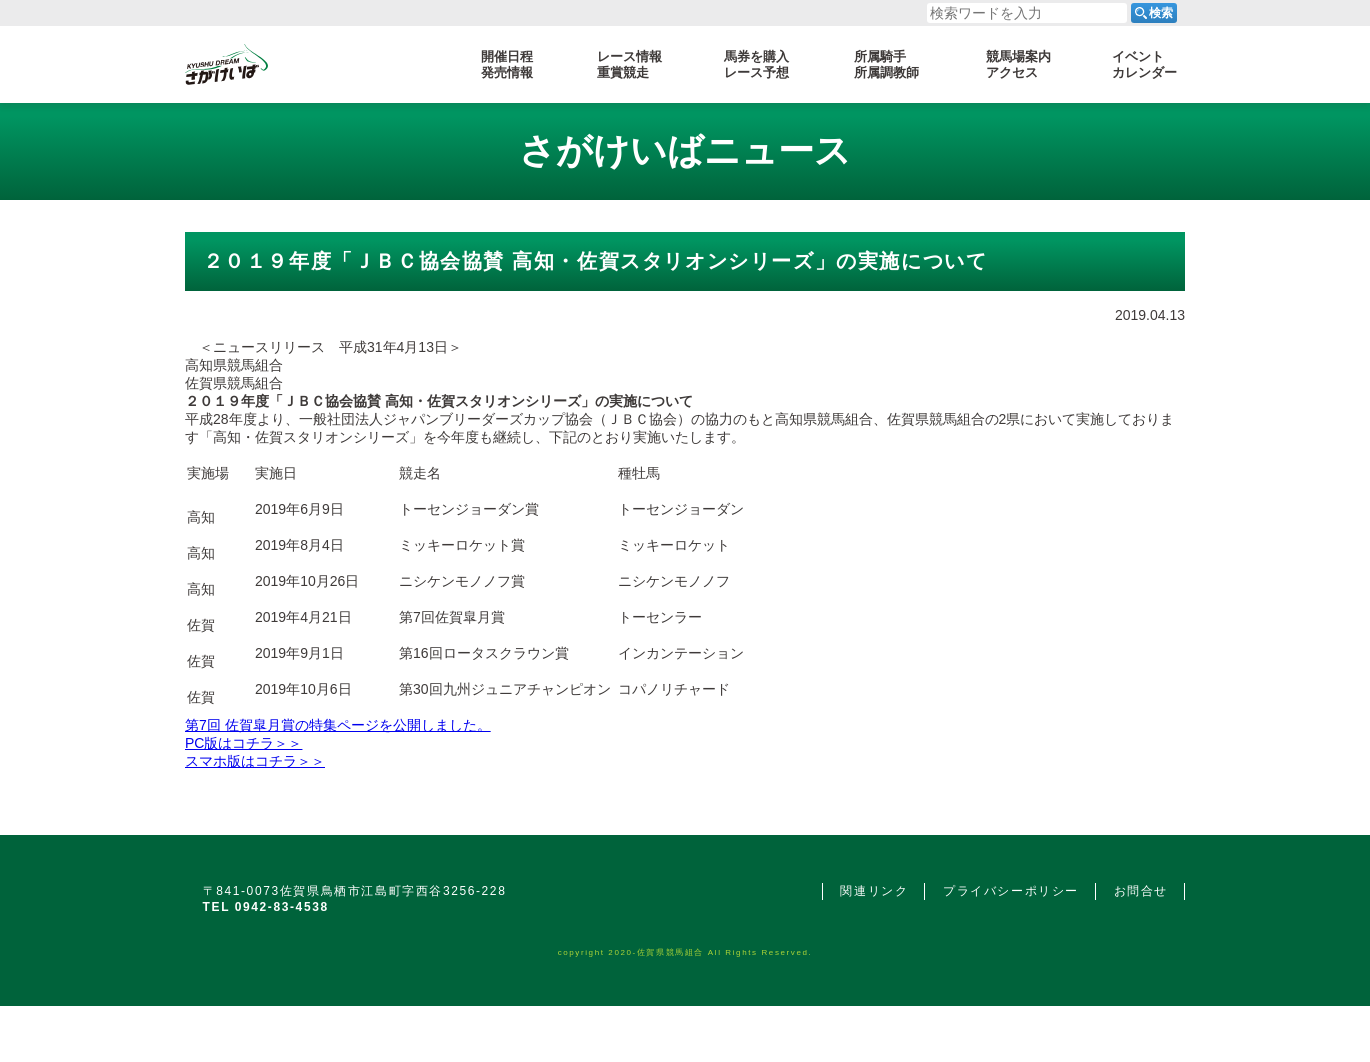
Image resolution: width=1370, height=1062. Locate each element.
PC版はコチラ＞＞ (243, 743)
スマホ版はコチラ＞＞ (255, 761)
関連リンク (874, 891)
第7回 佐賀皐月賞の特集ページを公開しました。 (338, 725)
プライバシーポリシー (1011, 891)
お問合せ (1141, 891)
